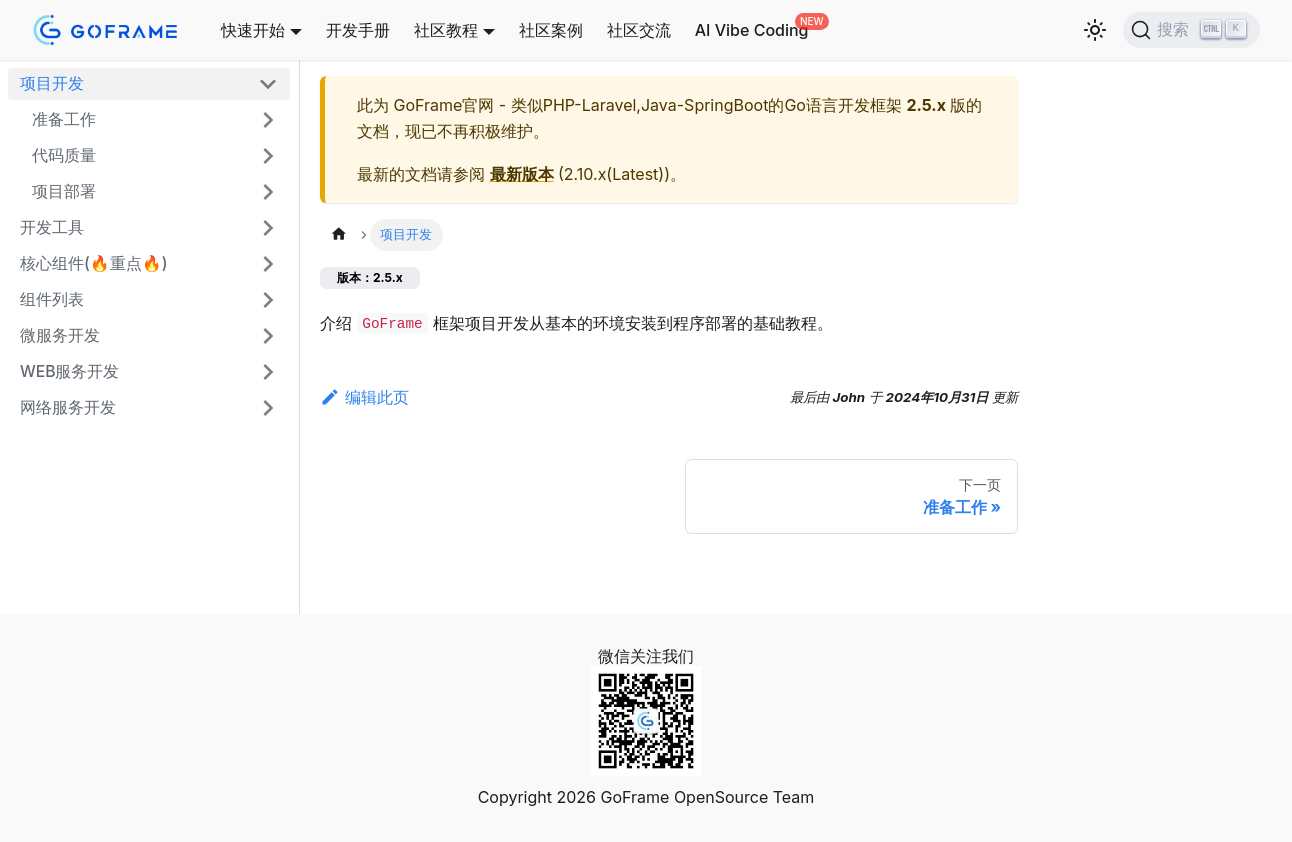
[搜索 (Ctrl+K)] (1191, 30)
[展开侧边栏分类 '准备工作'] (268, 120)
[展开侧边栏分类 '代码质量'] (268, 156)
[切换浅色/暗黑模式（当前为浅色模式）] (1095, 30)
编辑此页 (364, 397)
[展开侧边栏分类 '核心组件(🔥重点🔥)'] (268, 264)
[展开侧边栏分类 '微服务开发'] (268, 336)
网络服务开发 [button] (68, 407)
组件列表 (52, 299)
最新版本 (522, 174)
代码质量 (64, 155)
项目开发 (52, 83)
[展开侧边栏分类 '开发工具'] (268, 228)
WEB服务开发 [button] (69, 371)
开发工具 (52, 227)
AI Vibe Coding (752, 30)
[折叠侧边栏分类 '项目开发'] (268, 84)
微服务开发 (60, 335)
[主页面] (339, 234)
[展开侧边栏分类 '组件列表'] (268, 300)
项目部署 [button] (64, 191)
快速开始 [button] (253, 30)
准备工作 (64, 119)
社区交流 (639, 30)
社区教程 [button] (446, 30)
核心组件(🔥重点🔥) (94, 263)
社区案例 (551, 30)
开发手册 (358, 30)
